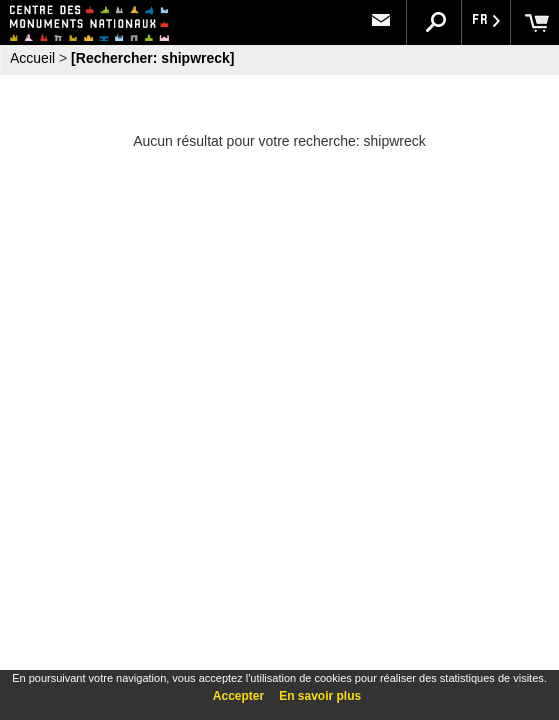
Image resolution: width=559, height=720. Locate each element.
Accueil (32, 58)
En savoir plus (320, 696)
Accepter (238, 696)
